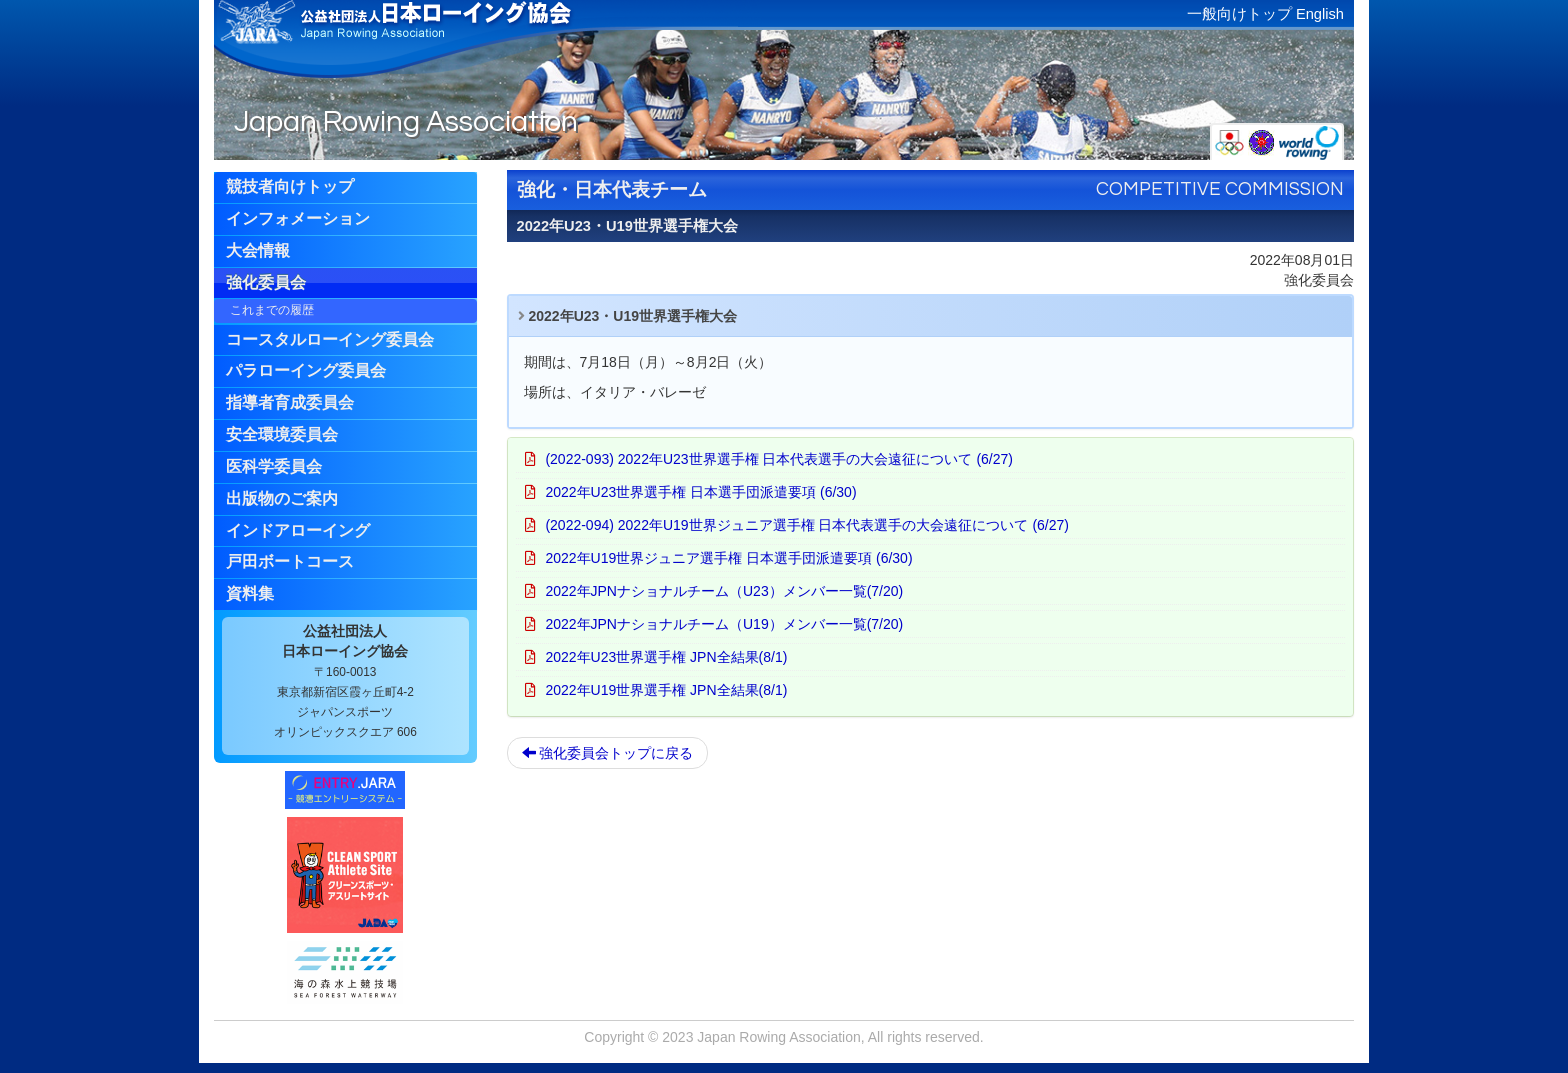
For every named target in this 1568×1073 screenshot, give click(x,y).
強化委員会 (266, 282)
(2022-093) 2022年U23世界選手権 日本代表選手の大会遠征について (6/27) (779, 459)
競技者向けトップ (290, 186)
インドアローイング (298, 530)
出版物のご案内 (282, 498)
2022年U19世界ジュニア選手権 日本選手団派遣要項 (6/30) (728, 558)
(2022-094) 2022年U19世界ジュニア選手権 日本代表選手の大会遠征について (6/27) (807, 525)
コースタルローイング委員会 (330, 339)
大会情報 (258, 250)
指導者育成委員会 (290, 402)
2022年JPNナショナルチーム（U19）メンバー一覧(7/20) (724, 624)
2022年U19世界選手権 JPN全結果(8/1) (666, 690)
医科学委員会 (274, 466)
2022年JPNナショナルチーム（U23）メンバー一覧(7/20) (724, 591)
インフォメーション (298, 218)
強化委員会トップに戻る (608, 753)
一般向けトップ (1239, 14)
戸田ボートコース (290, 561)
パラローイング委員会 (306, 370)
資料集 (250, 593)
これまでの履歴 (272, 310)
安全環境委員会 (282, 434)
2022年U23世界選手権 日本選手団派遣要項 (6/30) (700, 492)
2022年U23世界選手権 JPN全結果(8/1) (666, 657)
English (1320, 14)
